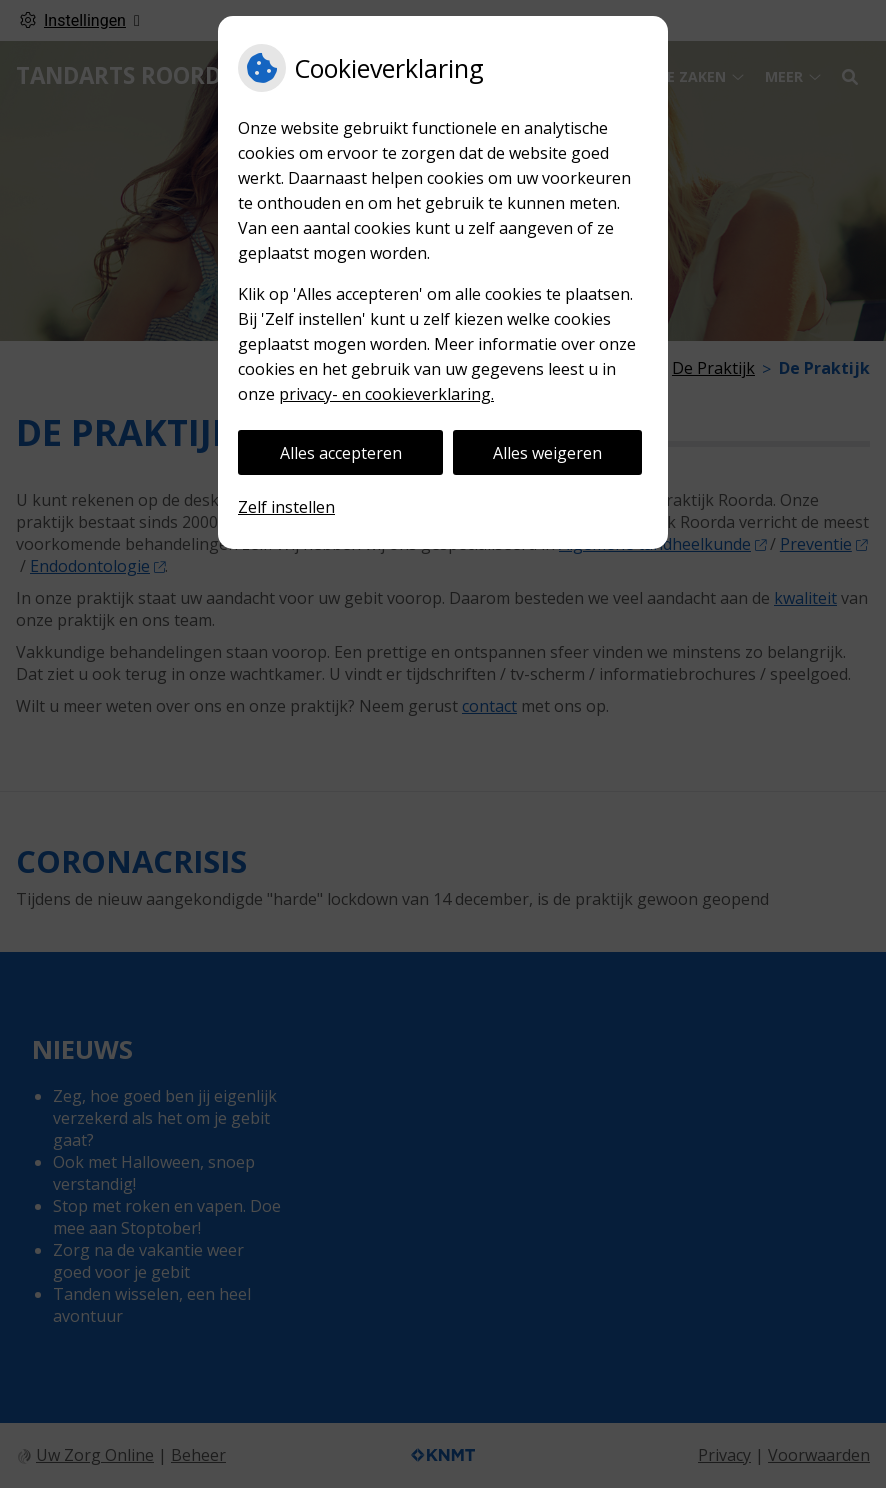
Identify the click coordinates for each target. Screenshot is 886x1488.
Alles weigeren (547, 453)
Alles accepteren (341, 453)
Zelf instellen (286, 507)
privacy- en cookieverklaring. (386, 394)
